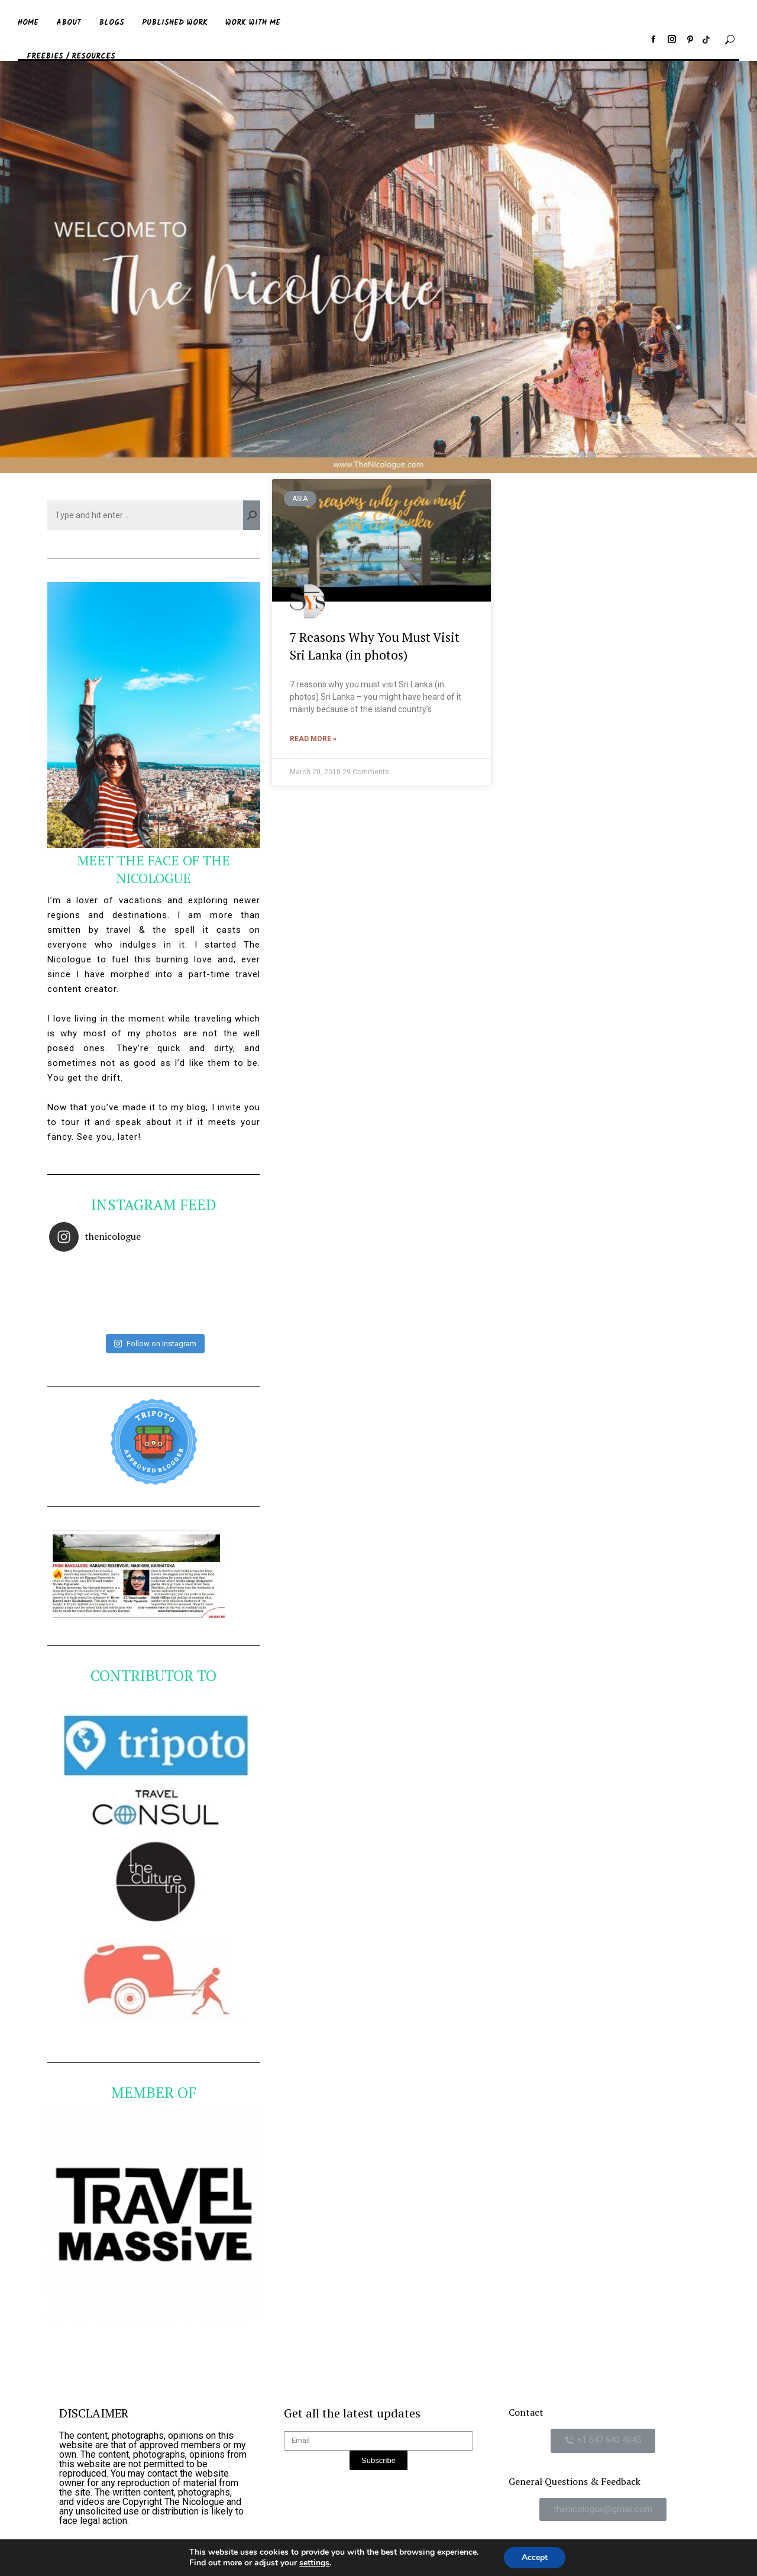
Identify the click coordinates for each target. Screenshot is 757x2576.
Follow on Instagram (155, 1343)
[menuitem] (28, 20)
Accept (535, 2557)
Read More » (313, 739)
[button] (603, 2441)
